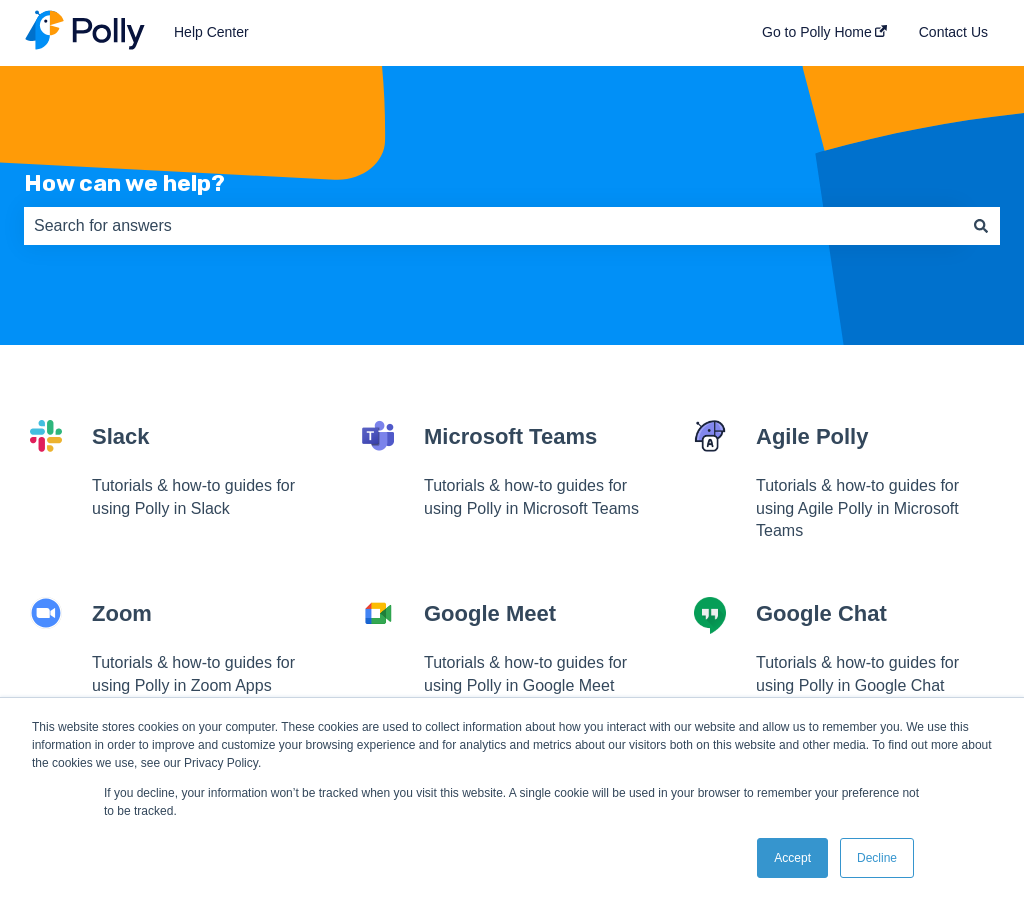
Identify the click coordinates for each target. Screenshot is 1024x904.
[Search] (981, 226)
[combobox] (493, 226)
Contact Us (953, 32)
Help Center (211, 32)
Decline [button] (877, 858)
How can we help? (124, 183)
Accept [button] (792, 858)
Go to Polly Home (817, 32)
